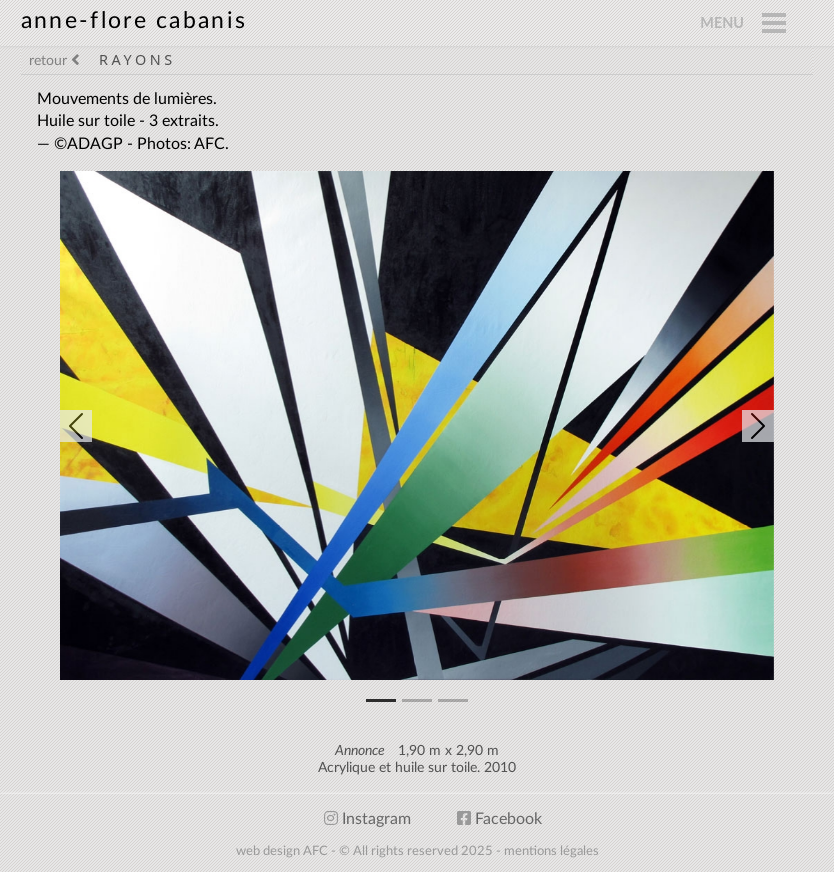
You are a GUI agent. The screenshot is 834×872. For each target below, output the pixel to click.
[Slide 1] (417, 700)
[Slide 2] (453, 700)
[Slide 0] (381, 700)
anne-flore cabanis (134, 20)
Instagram (367, 819)
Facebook (499, 819)
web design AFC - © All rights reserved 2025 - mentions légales (417, 851)
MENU (722, 22)
